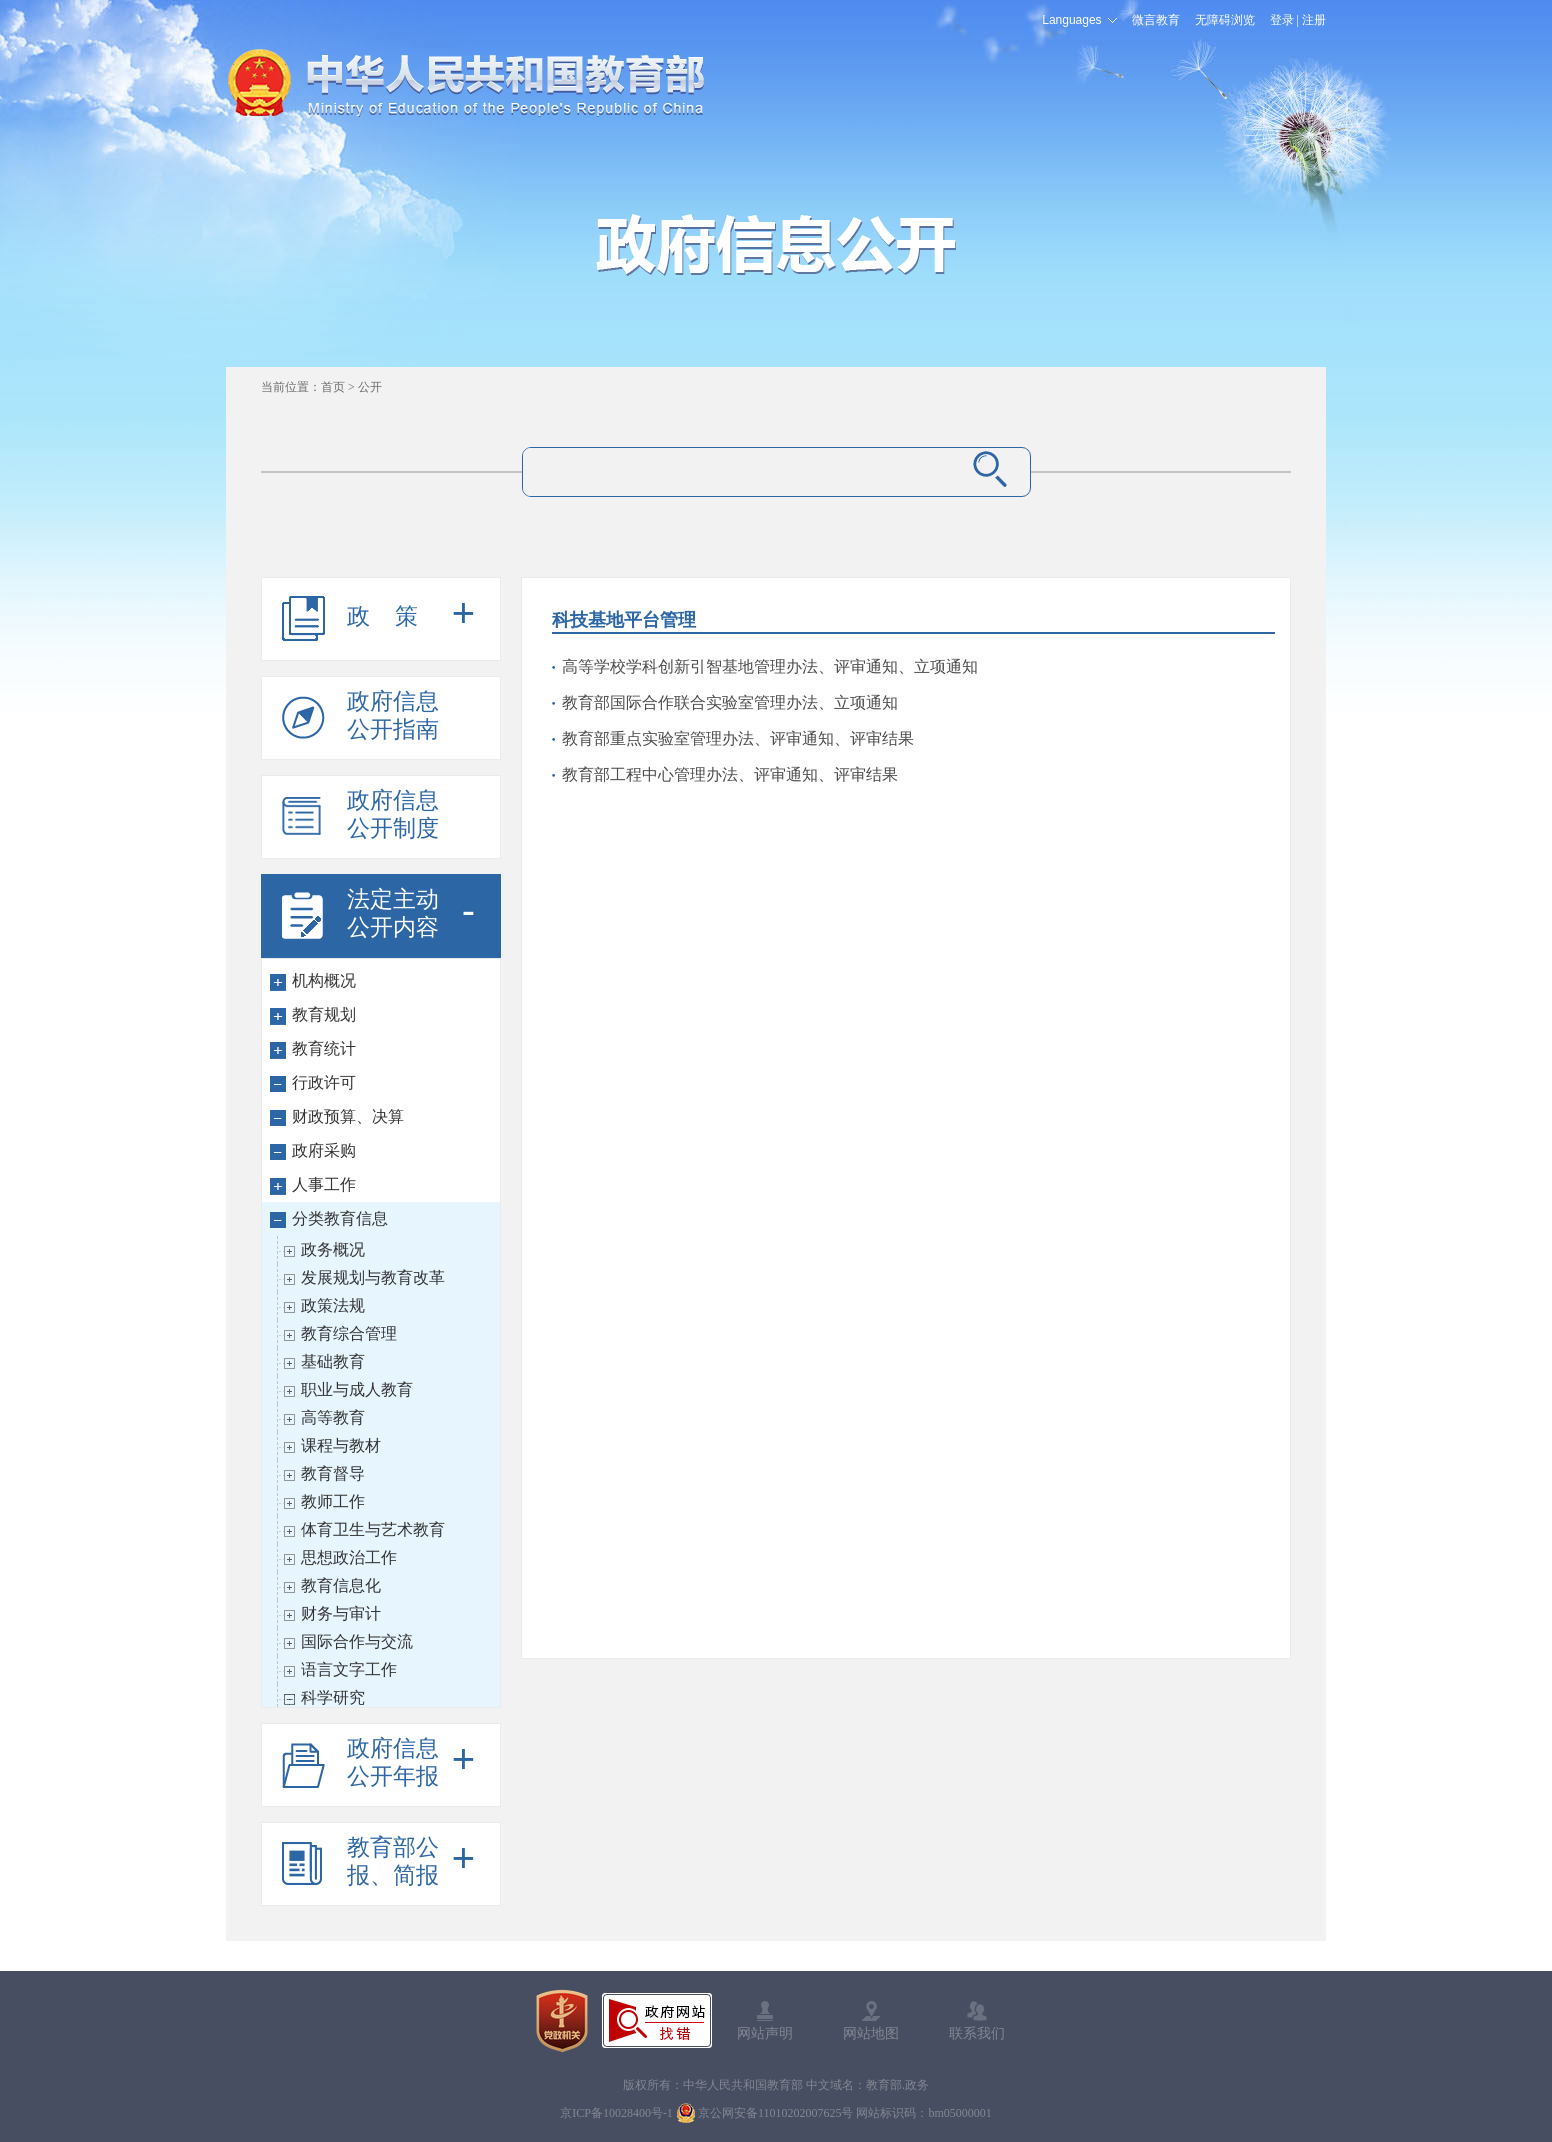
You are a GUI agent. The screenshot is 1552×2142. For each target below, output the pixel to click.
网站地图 (871, 2033)
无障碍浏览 (1225, 20)
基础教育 (333, 1361)
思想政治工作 (349, 1557)
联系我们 (977, 2033)
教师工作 (333, 1501)
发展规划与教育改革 (373, 1277)
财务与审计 (341, 1613)
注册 (1314, 20)
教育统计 (324, 1048)
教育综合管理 (349, 1333)
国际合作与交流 (357, 1641)
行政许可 (324, 1082)
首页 (333, 387)
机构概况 (324, 980)
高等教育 (333, 1417)
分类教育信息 (340, 1218)
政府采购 (324, 1150)
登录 (1282, 20)
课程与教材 (341, 1445)
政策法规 (333, 1305)
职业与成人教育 (357, 1389)
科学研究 (333, 1697)
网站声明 (765, 2033)
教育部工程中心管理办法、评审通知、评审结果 (730, 774)
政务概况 (333, 1249)
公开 (370, 387)
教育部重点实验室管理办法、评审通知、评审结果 (738, 738)
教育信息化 (341, 1585)
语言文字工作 (349, 1669)
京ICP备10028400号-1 (616, 2113)
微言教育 (1156, 20)
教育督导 (333, 1473)
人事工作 (324, 1184)
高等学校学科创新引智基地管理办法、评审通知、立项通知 (770, 666)
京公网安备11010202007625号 (776, 2113)
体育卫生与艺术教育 (373, 1529)
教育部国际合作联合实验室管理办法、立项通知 (730, 702)
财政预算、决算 (348, 1116)
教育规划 (324, 1014)
